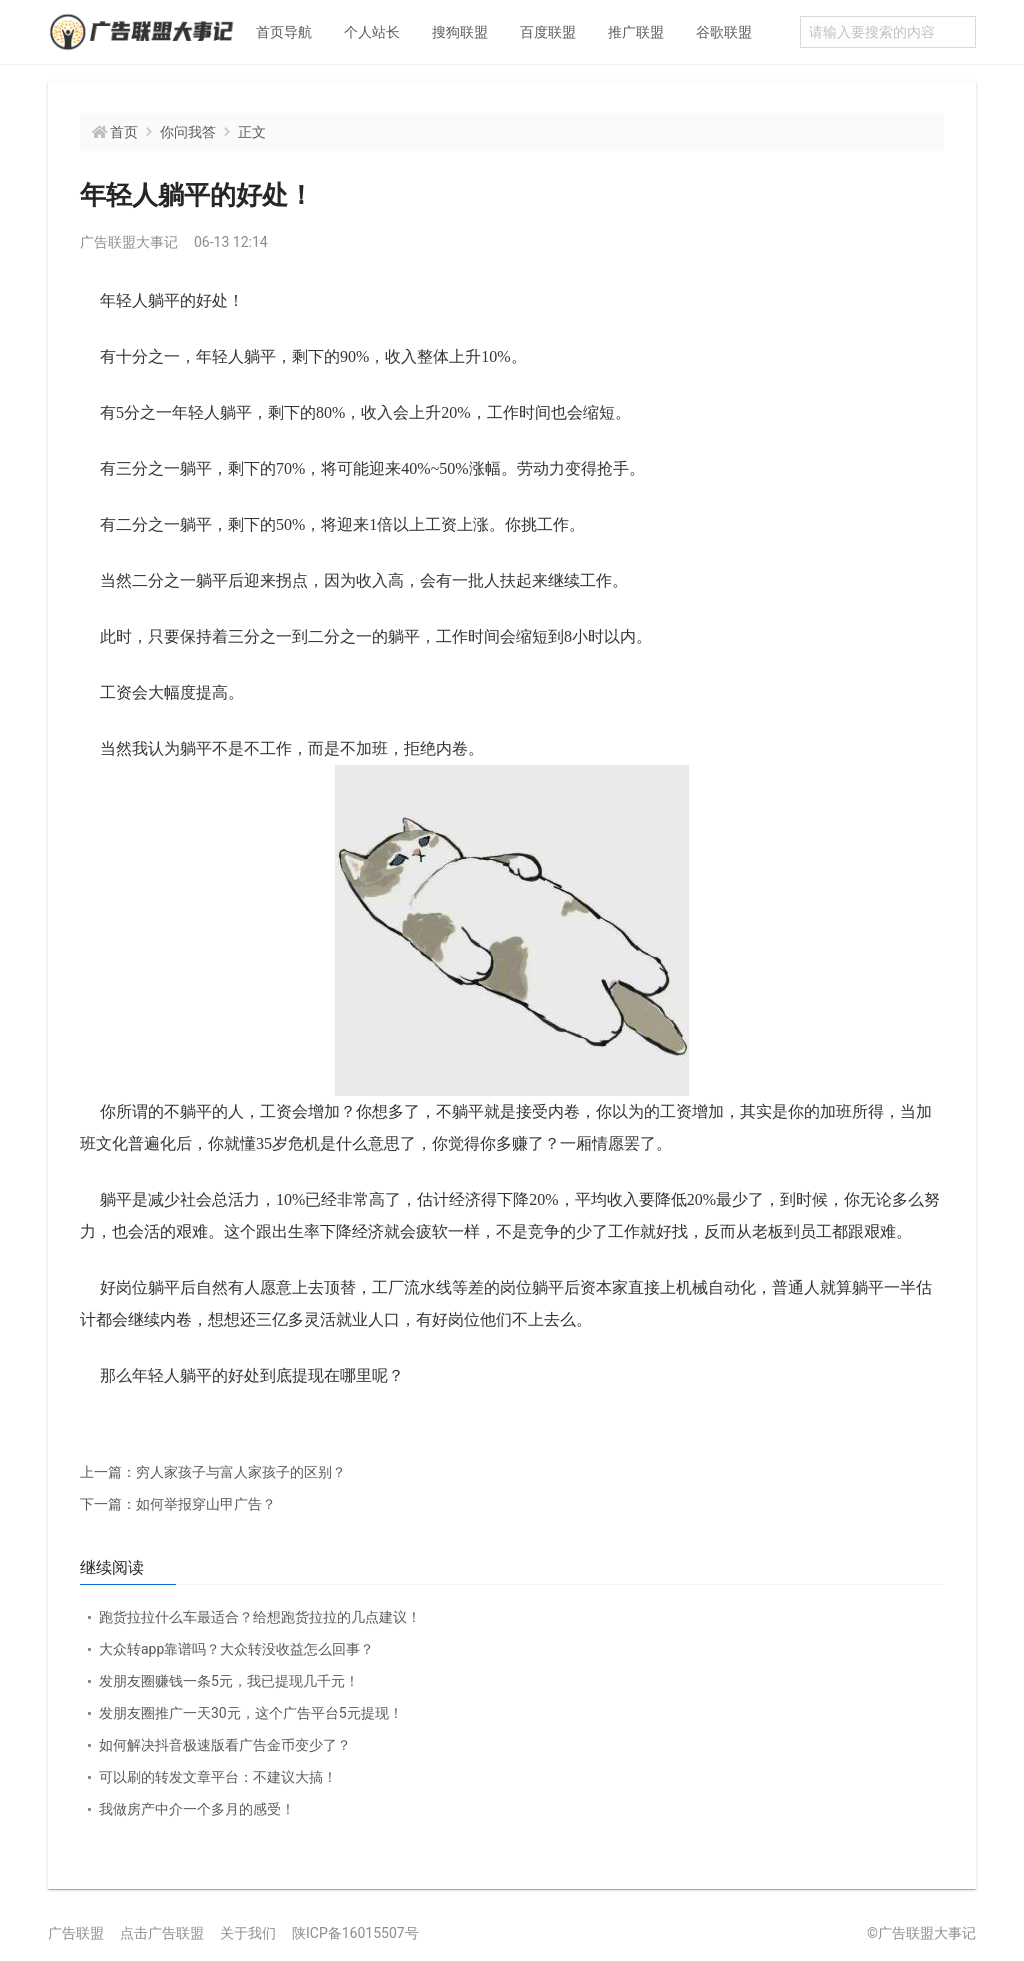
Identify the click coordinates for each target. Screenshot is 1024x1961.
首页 (124, 132)
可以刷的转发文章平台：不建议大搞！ (218, 1777)
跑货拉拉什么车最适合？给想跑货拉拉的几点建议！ (260, 1617)
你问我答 (188, 132)
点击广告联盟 (162, 1933)
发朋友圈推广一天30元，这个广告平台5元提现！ (251, 1713)
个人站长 (372, 32)
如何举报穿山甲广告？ (178, 1504)
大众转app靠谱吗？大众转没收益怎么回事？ (236, 1649)
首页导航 (284, 32)
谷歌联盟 (724, 32)
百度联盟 (548, 32)
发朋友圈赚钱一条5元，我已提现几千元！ (229, 1681)
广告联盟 (76, 1933)
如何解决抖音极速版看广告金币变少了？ (225, 1745)
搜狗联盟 (460, 32)
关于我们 (248, 1933)
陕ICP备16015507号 (355, 1933)
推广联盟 (636, 32)
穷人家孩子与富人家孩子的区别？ (213, 1472)
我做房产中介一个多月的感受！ (197, 1809)
